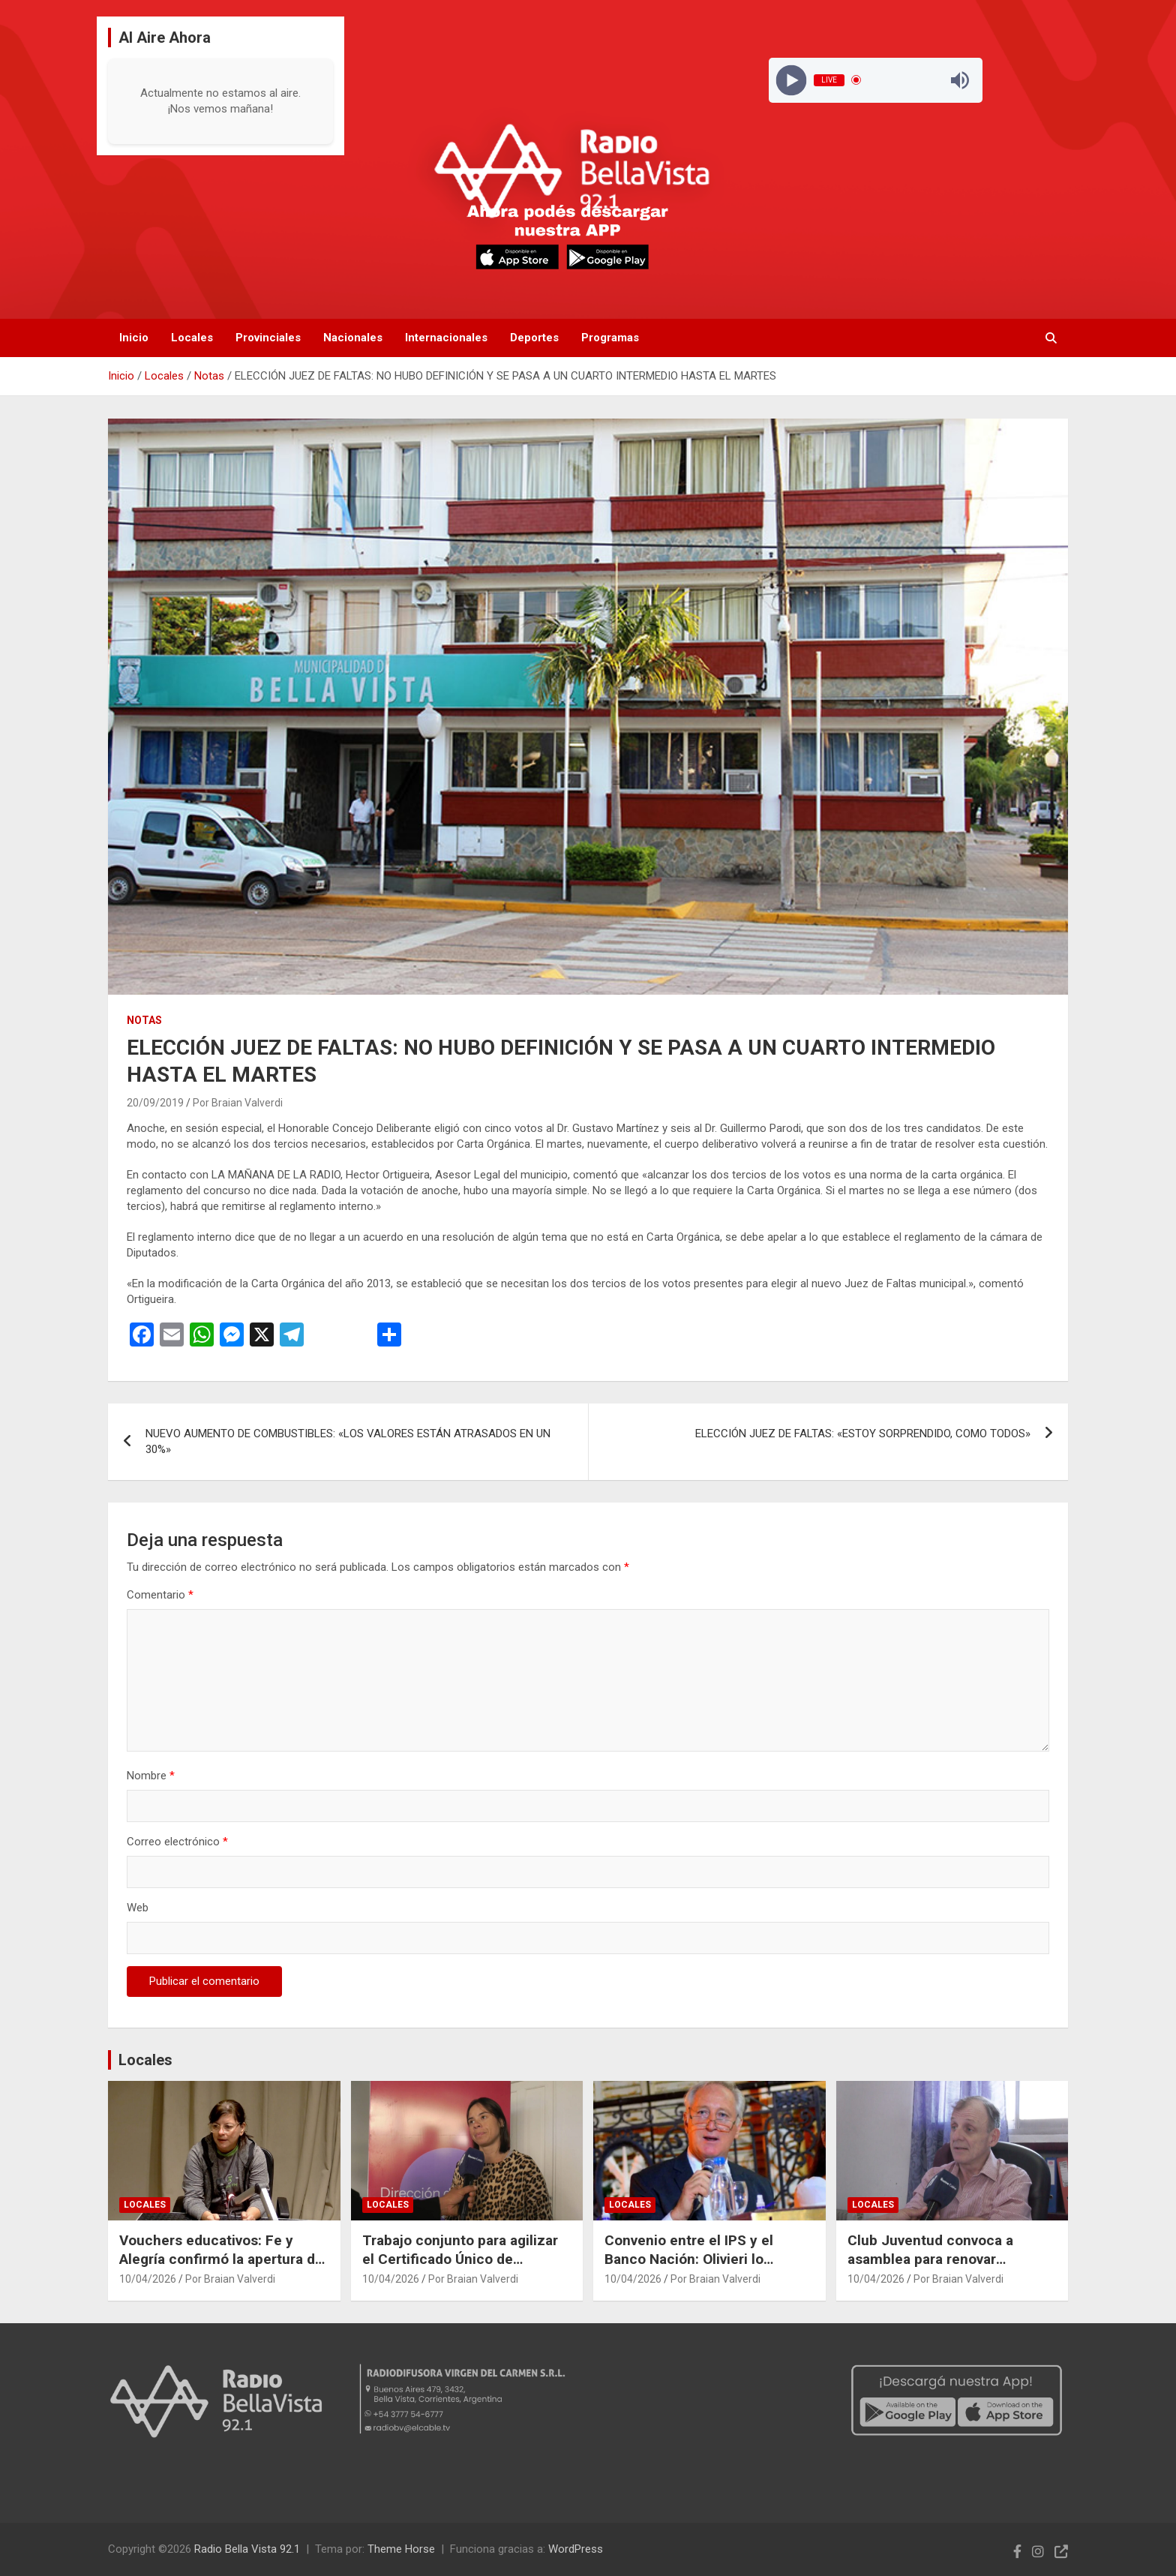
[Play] (791, 80)
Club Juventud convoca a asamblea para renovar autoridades (930, 2259)
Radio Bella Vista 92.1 (247, 2549)
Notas (144, 1020)
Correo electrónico (177, 1841)
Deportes (534, 337)
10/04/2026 (147, 2279)
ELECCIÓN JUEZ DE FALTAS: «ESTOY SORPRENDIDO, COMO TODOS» (862, 1433)
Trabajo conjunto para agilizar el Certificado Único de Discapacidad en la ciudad (460, 2259)
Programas (610, 337)
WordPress (575, 2549)
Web (137, 1907)
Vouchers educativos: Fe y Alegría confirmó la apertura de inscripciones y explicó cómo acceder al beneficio (221, 2268)
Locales (192, 337)
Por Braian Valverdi (238, 1103)
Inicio (133, 337)
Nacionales (352, 337)
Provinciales (268, 337)
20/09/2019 (155, 1103)
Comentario (160, 1595)
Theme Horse (401, 2549)
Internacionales (446, 337)
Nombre (151, 1775)
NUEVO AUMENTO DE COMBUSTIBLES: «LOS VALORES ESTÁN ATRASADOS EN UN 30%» (348, 1441)
